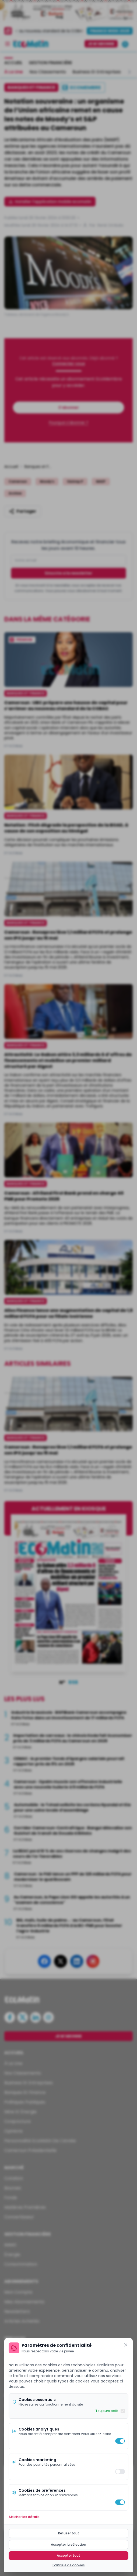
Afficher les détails (24, 2517)
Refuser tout (68, 2533)
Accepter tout (68, 2555)
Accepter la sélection (68, 2544)
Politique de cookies (68, 2565)
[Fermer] (126, 2345)
